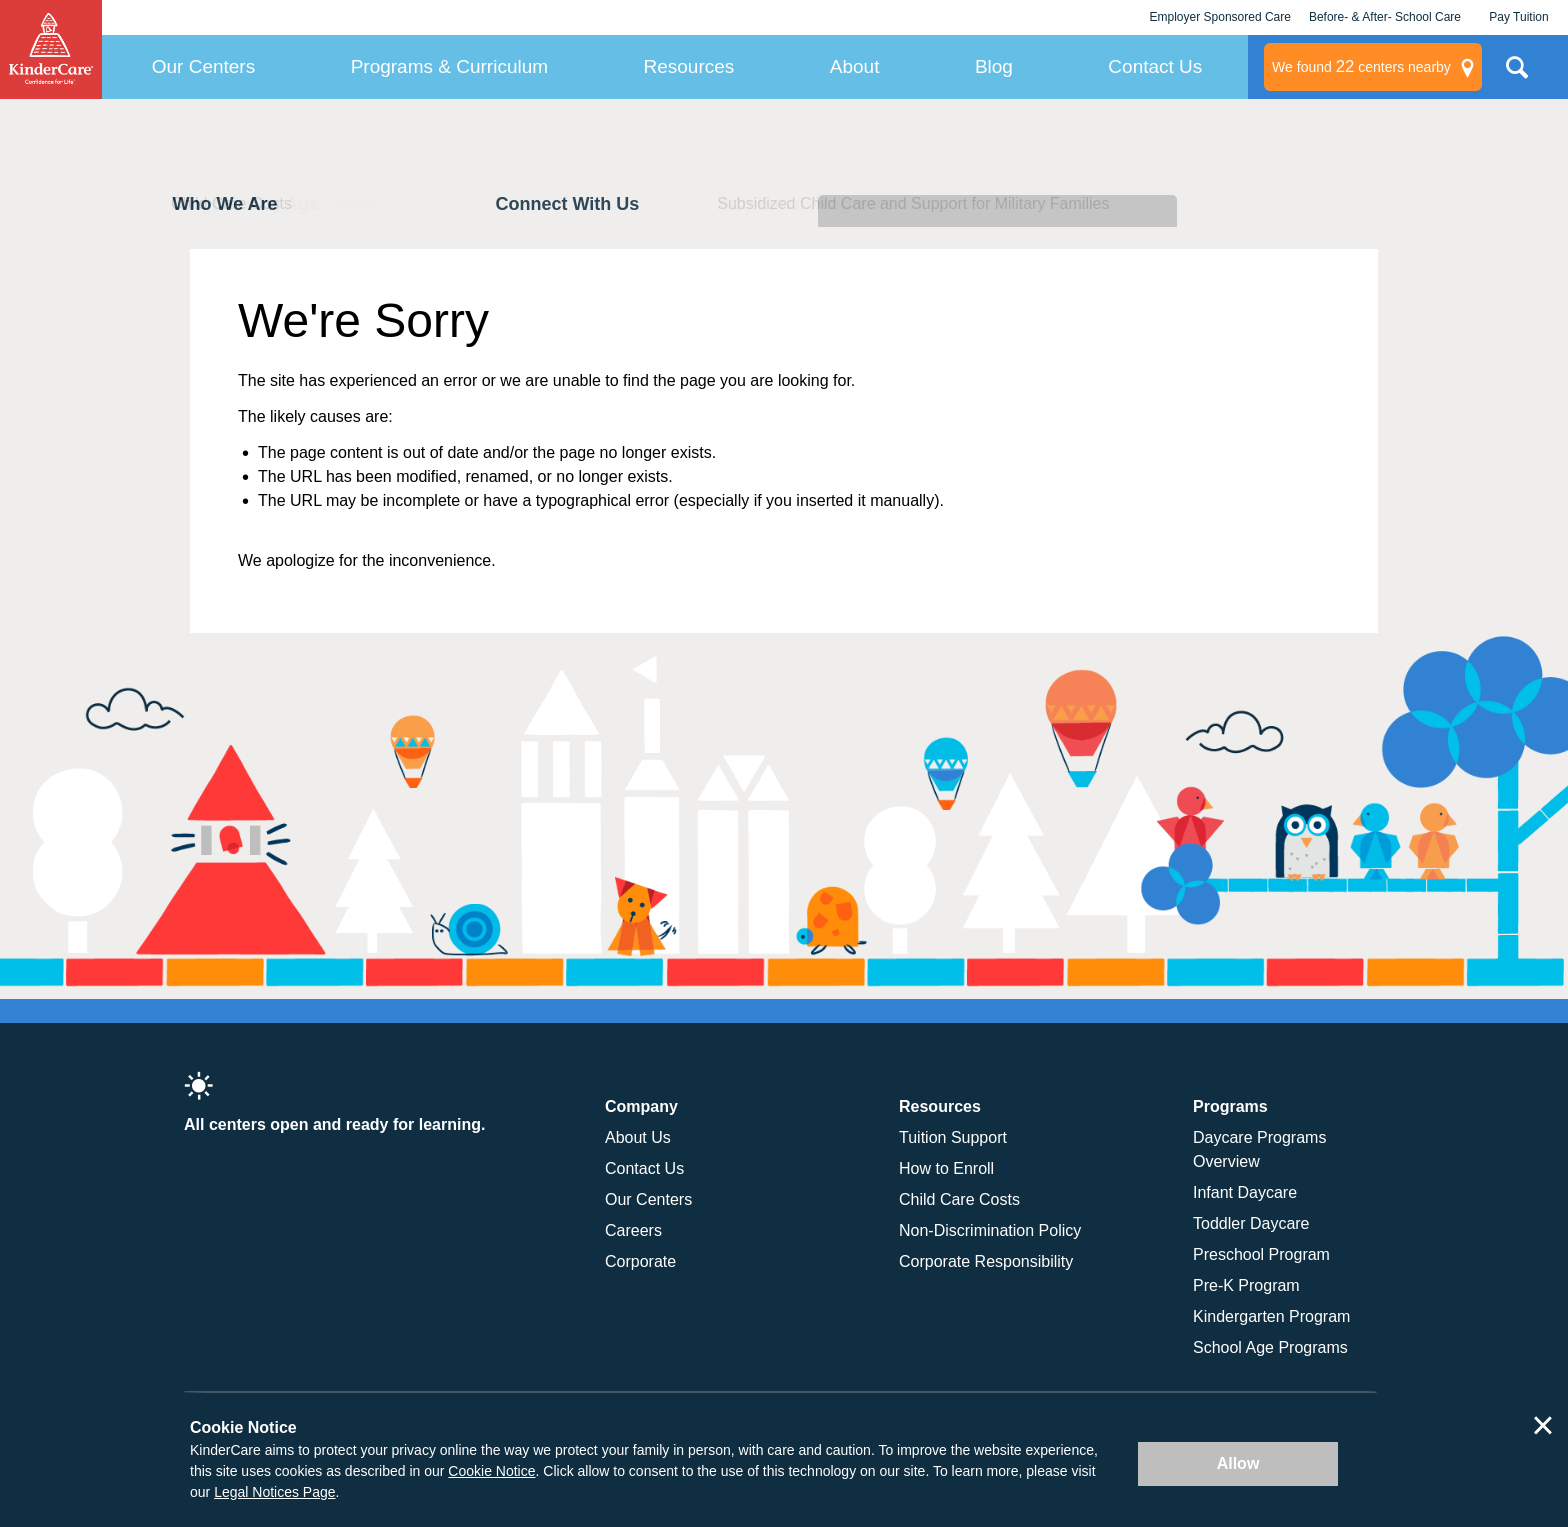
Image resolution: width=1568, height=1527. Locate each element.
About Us (638, 1137)
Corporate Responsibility (986, 1261)
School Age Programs (1270, 1347)
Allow (1238, 1463)
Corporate (640, 1261)
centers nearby (1361, 67)
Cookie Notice (491, 1471)
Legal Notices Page (274, 1492)
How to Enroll (946, 1168)
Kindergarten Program (1271, 1316)
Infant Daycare (1245, 1192)
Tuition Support (953, 1137)
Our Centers (203, 66)
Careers (633, 1230)
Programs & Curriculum (449, 66)
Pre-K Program (1246, 1285)
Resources (689, 66)
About (855, 66)
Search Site (1517, 75)
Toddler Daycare (1251, 1223)
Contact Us (1155, 66)
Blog (994, 66)
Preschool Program (1261, 1254)
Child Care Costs (959, 1199)
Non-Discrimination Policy (990, 1230)
